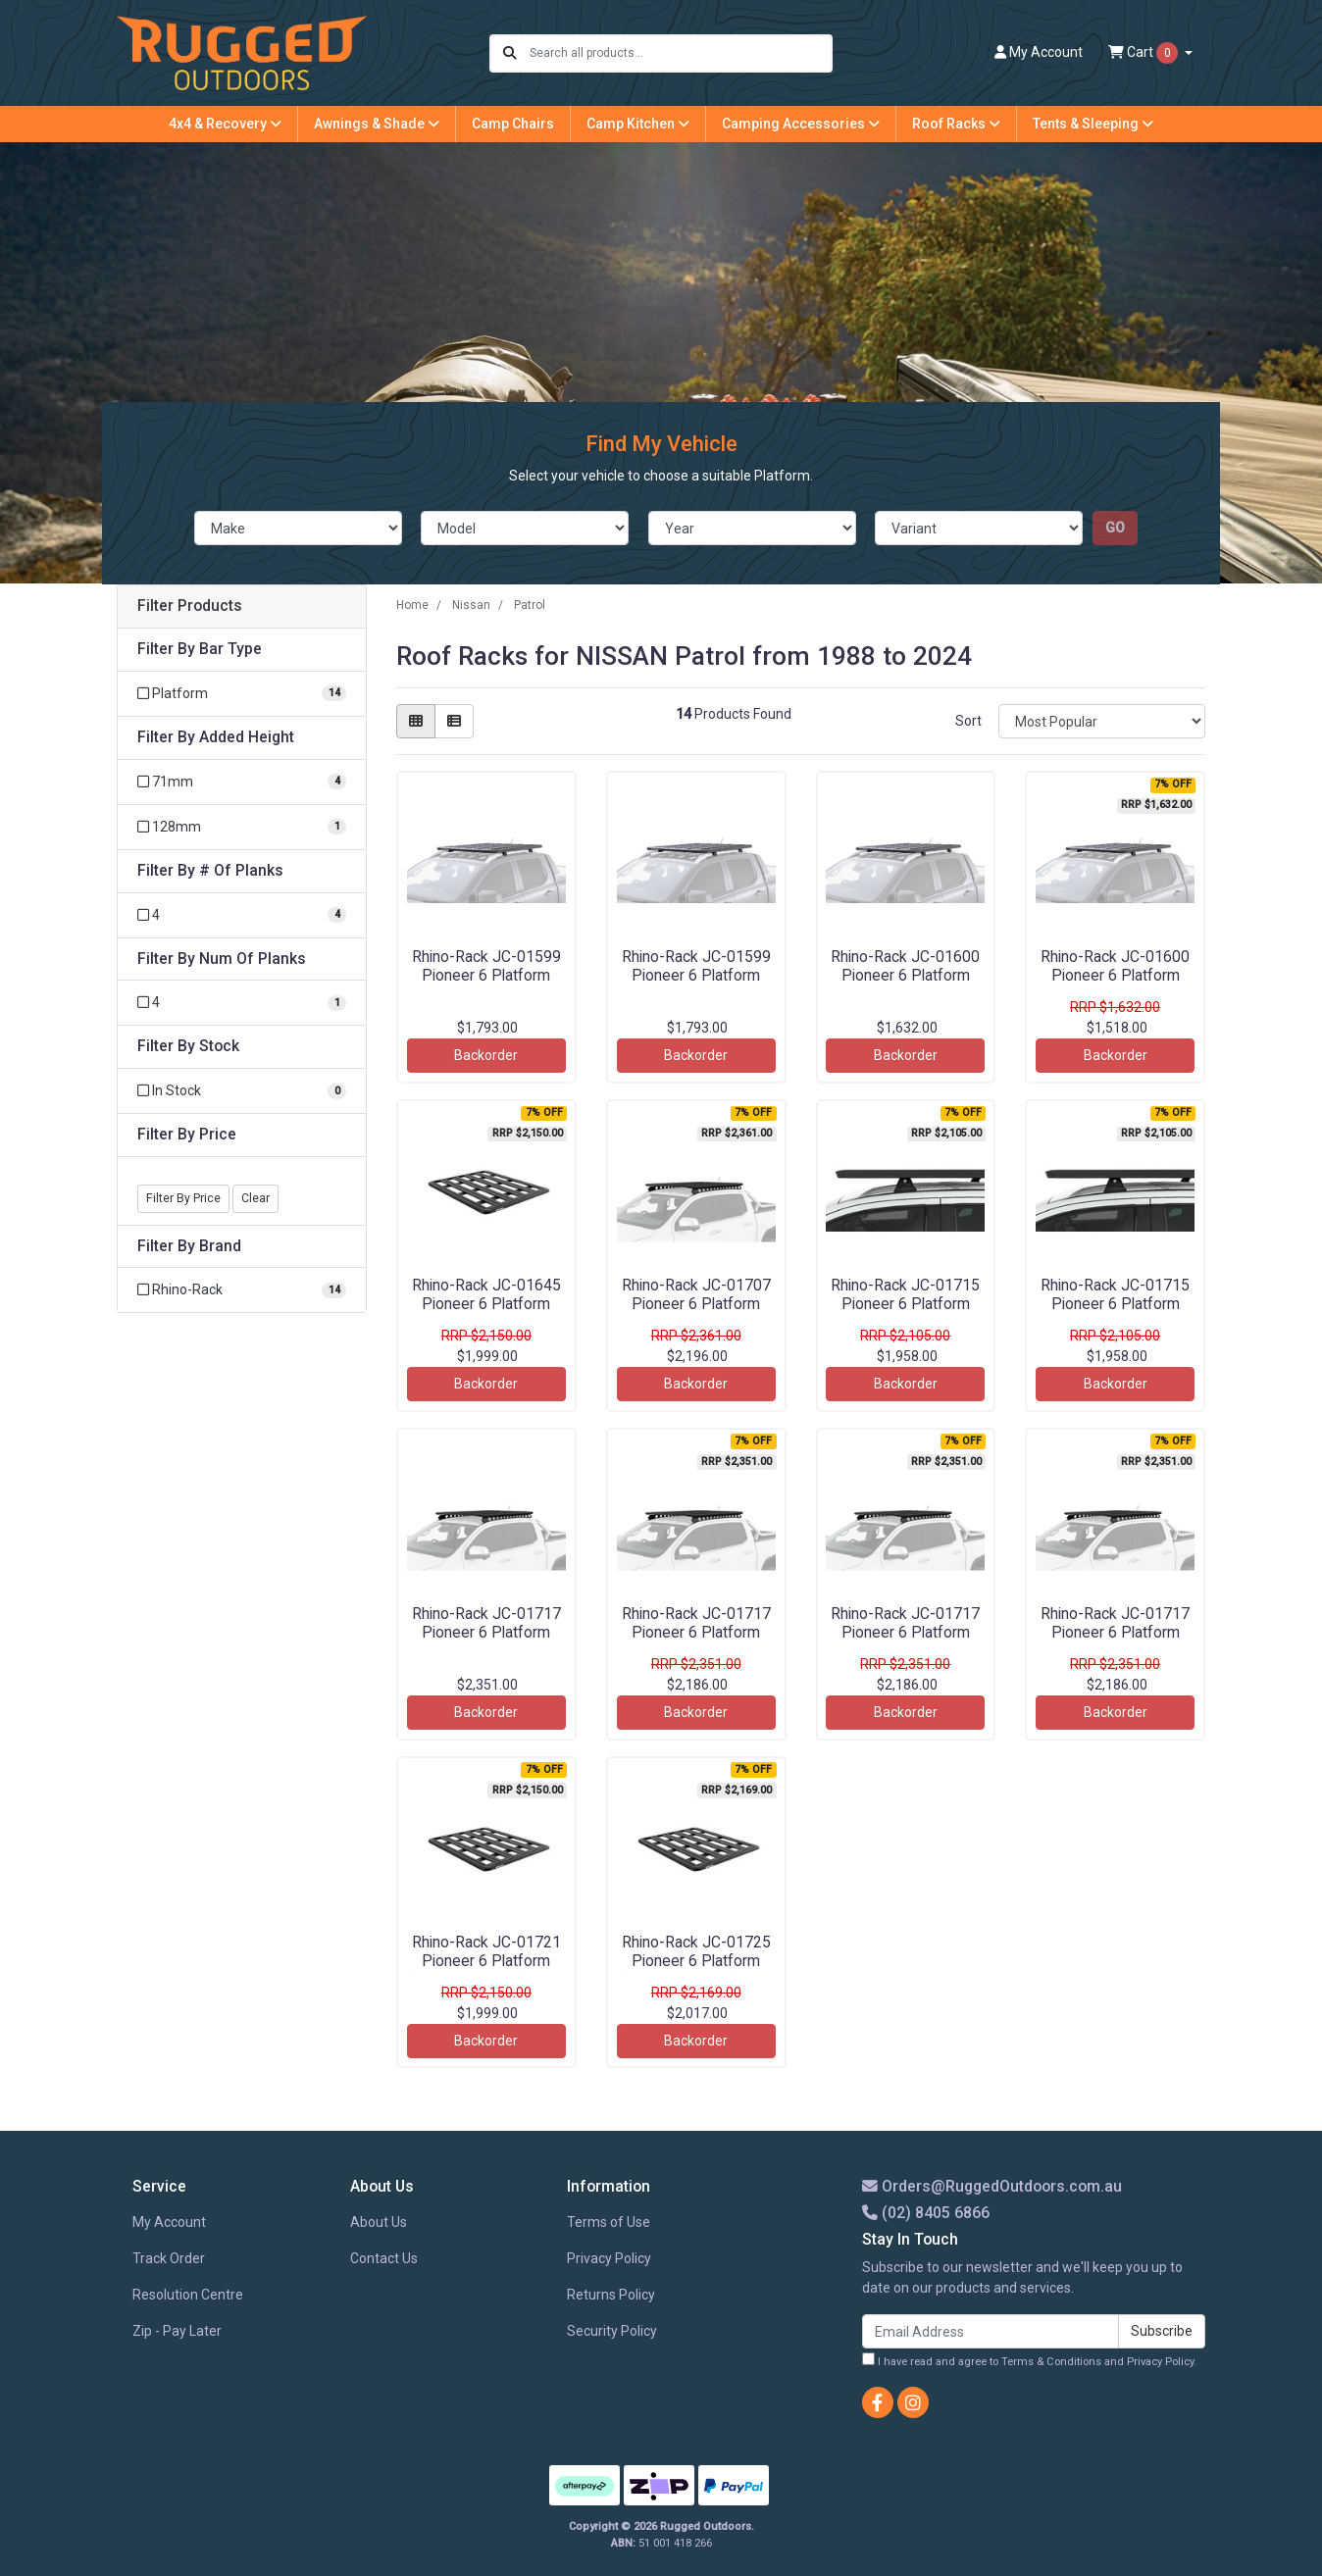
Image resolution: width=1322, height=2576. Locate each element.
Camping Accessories (801, 123)
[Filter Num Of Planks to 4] (242, 1003)
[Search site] (510, 53)
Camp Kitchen (637, 123)
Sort (968, 721)
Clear (255, 1198)
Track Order (168, 2258)
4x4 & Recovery (225, 123)
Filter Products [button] (189, 606)
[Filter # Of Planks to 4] (242, 915)
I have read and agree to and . (1029, 2360)
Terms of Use (608, 2222)
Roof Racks (956, 123)
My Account (169, 2222)
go (1115, 527)
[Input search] (680, 53)
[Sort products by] (1101, 721)
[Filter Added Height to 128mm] (242, 827)
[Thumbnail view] (415, 721)
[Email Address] (990, 2331)
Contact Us (384, 2258)
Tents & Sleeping (1093, 123)
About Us (378, 2222)
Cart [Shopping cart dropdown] (1144, 53)
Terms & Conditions (1051, 2361)
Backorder (486, 1055)
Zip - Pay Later (177, 2331)
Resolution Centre (187, 2294)
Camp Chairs (513, 123)
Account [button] (1038, 52)
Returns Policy (611, 2294)
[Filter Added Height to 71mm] (242, 782)
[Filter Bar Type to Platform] (242, 694)
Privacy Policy (609, 2258)
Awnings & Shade (376, 123)
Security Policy (612, 2331)
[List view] (454, 721)
